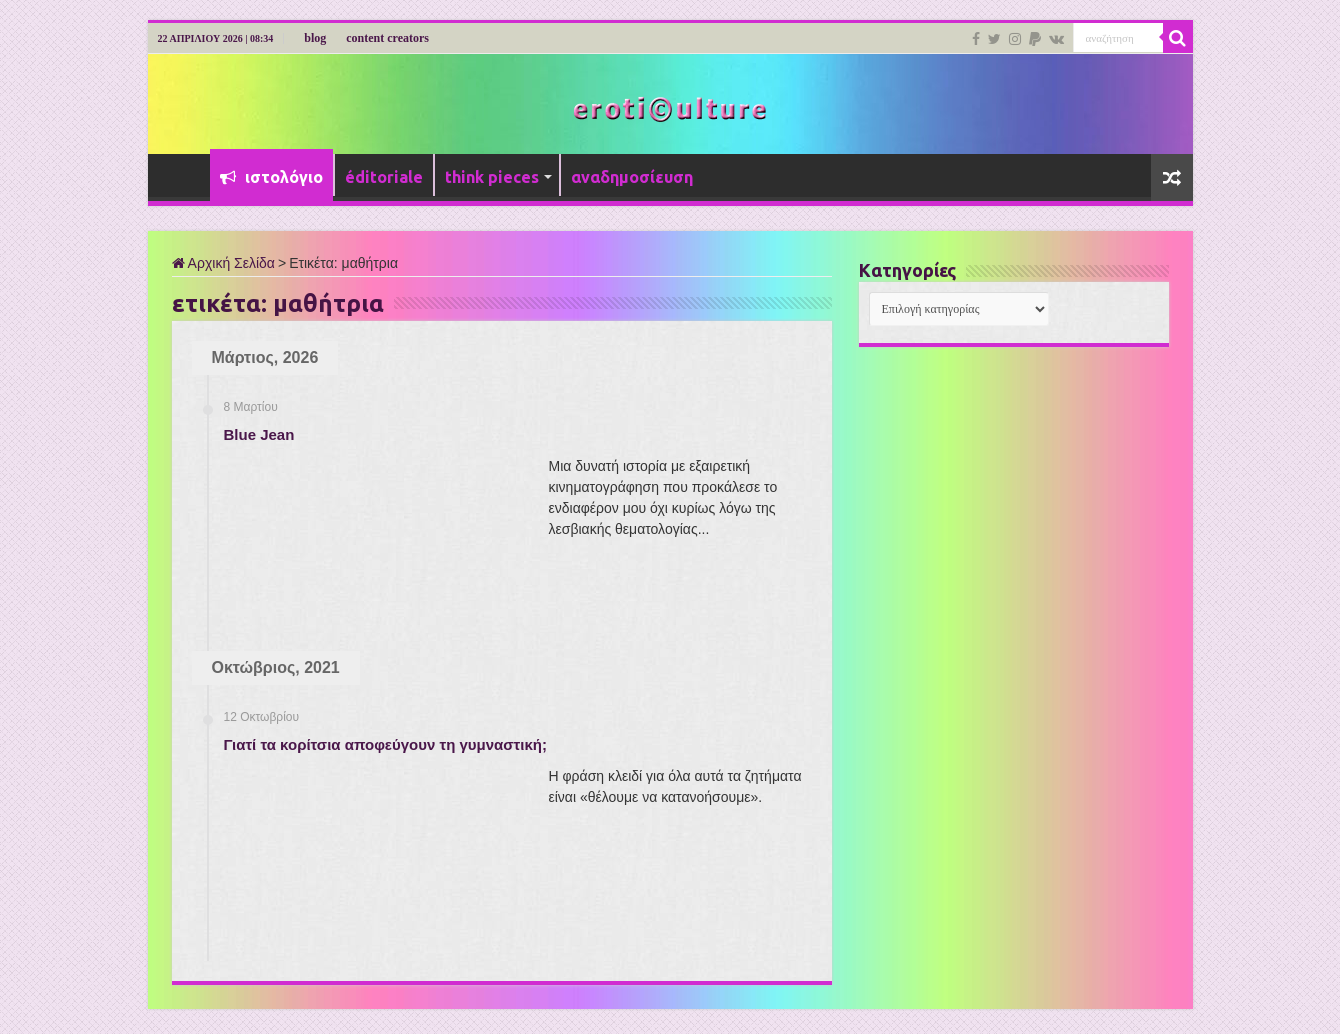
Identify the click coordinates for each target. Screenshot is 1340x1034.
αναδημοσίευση (632, 177)
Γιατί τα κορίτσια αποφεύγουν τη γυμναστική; (385, 744)
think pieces (492, 177)
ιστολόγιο (271, 177)
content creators (387, 38)
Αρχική (184, 175)
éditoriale (384, 177)
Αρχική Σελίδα (223, 263)
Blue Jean (259, 434)
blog (315, 38)
